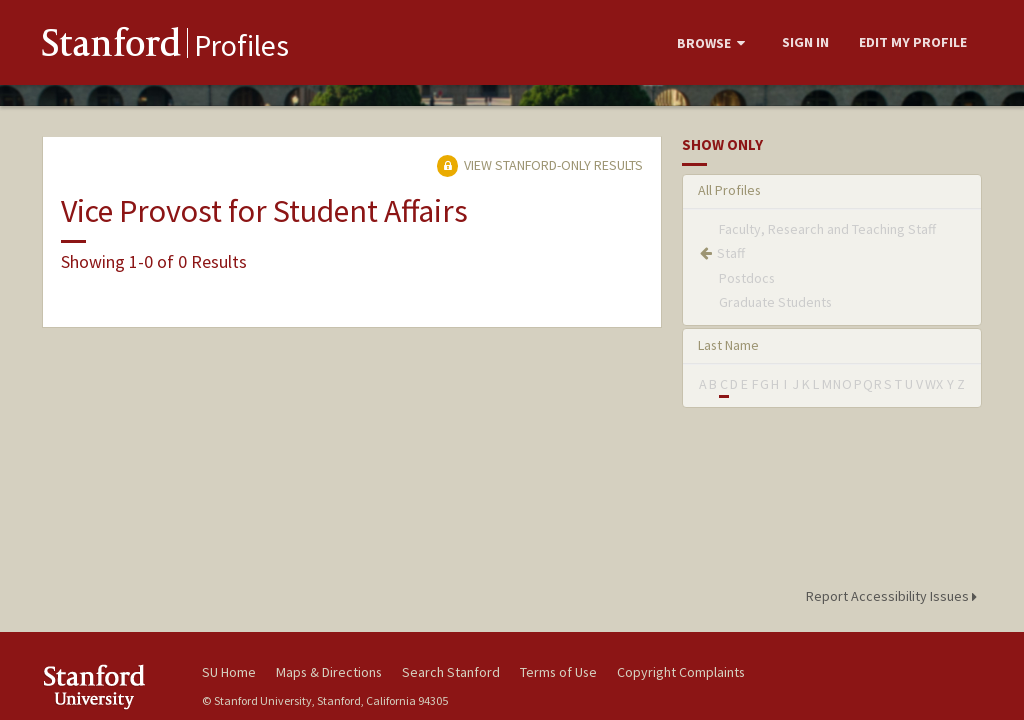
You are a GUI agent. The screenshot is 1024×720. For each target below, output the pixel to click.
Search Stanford (451, 672)
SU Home (229, 672)
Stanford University (112, 686)
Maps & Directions (329, 672)
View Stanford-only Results (540, 165)
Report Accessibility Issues (894, 596)
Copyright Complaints (681, 672)
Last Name (728, 345)
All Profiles (729, 190)
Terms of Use (558, 672)
